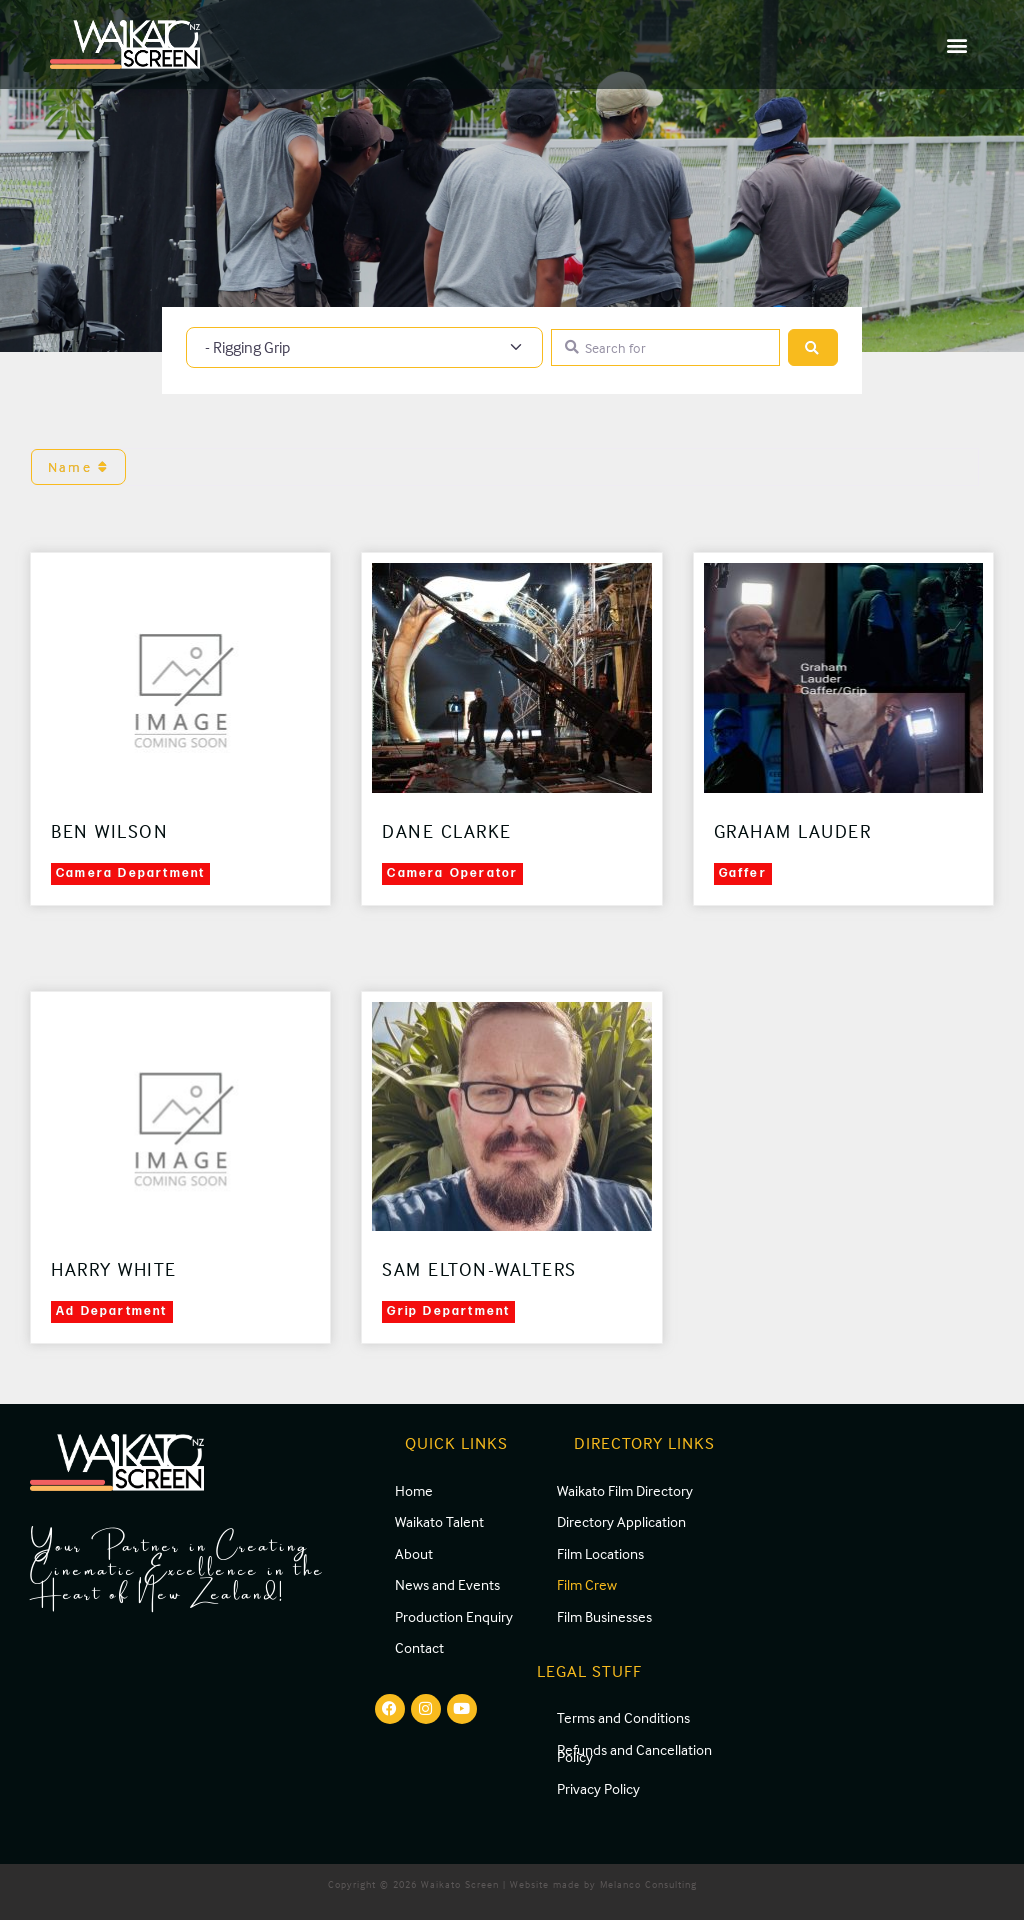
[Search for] (665, 347)
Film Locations (600, 1553)
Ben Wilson (109, 831)
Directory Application (621, 1521)
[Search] (813, 347)
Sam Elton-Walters (479, 1269)
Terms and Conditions (623, 1717)
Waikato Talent (439, 1521)
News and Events (447, 1584)
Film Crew (587, 1584)
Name (78, 466)
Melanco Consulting (648, 1884)
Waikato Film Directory (625, 1490)
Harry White (114, 1269)
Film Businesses (604, 1616)
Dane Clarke (447, 831)
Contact (419, 1647)
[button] (957, 44)
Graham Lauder (793, 831)
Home (414, 1490)
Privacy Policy (598, 1788)
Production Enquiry (454, 1616)
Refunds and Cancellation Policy (634, 1753)
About (414, 1553)
